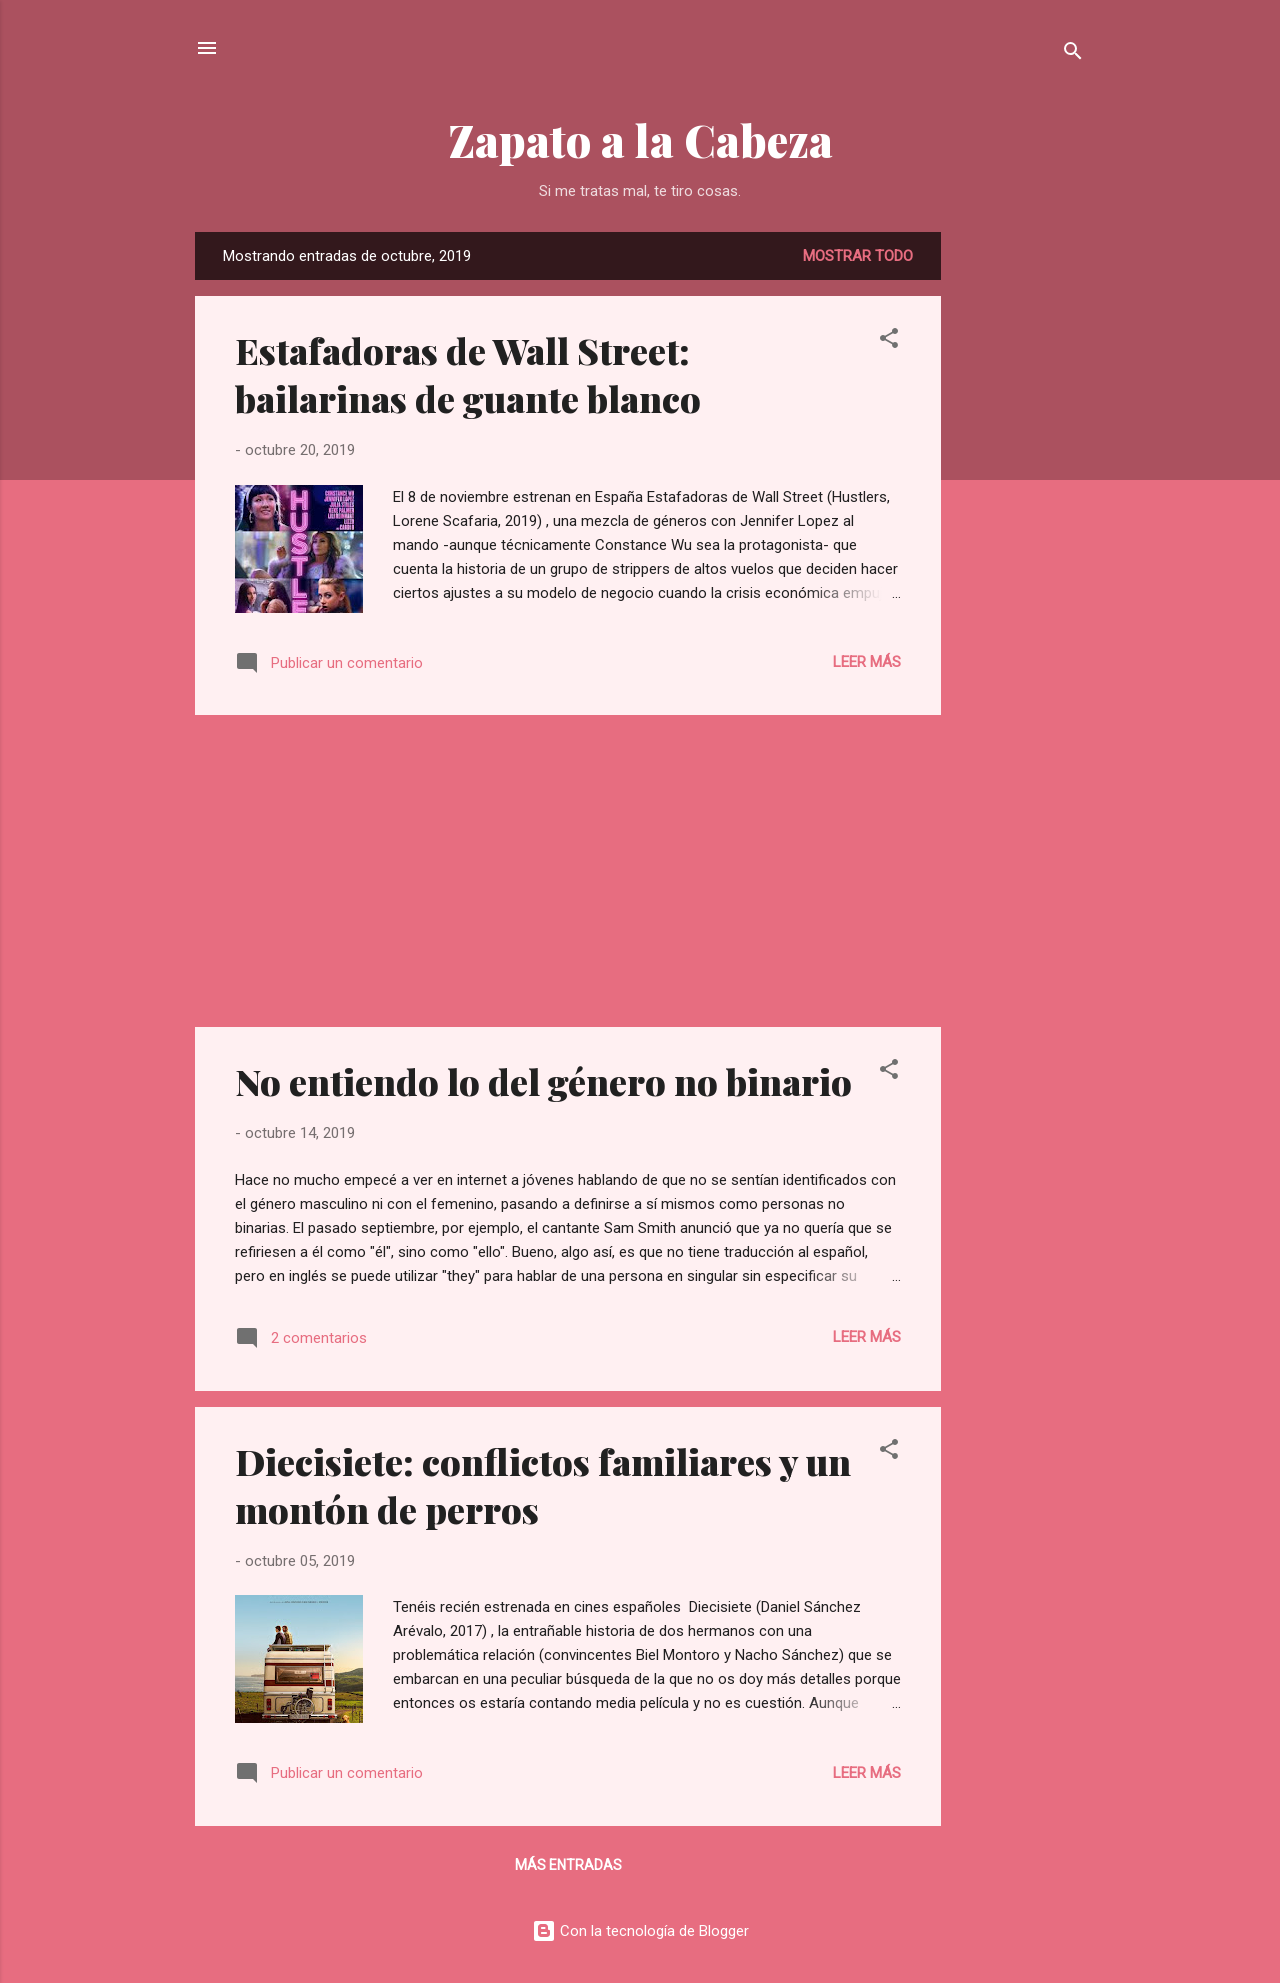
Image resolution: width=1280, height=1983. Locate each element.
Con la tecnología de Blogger (640, 1931)
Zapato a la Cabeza (640, 139)
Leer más (867, 662)
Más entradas (568, 1865)
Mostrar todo (858, 256)
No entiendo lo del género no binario (543, 1081)
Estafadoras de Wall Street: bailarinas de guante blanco (468, 374)
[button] (889, 341)
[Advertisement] (1021, 532)
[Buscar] (1073, 54)
